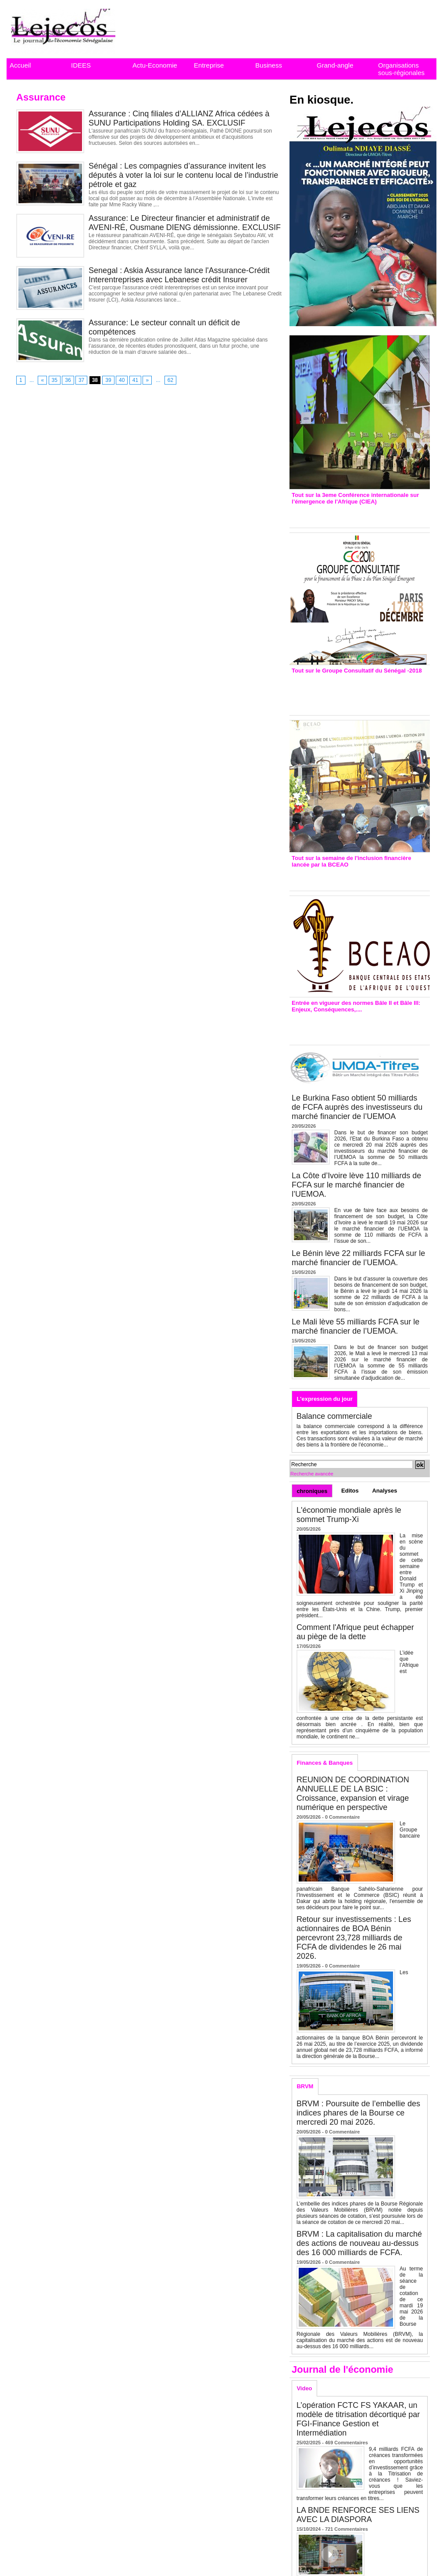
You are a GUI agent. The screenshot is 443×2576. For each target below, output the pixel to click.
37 (81, 380)
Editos (350, 1490)
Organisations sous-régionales (401, 68)
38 (95, 380)
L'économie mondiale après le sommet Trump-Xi (349, 1515)
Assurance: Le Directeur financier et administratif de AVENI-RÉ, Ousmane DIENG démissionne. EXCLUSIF (185, 223)
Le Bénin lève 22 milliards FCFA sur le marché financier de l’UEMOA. (358, 1258)
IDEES (81, 65)
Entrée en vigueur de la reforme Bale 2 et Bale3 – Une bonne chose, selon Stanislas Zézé (359, 1026)
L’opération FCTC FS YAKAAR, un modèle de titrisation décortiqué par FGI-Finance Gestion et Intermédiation (358, 2419)
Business (268, 65)
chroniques (312, 1491)
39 (108, 380)
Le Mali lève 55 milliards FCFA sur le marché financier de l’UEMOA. (355, 1326)
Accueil (20, 65)
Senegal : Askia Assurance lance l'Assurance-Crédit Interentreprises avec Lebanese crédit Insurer (179, 275)
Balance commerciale (334, 1416)
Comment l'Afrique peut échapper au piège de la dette (355, 1632)
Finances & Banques (325, 1762)
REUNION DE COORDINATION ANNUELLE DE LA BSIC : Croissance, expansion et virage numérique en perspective (353, 1793)
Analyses (384, 1490)
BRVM (305, 2086)
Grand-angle (335, 65)
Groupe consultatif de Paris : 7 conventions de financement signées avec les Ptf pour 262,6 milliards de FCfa (355, 692)
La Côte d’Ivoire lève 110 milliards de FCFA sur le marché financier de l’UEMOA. (356, 1184)
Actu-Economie (154, 65)
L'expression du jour (324, 1399)
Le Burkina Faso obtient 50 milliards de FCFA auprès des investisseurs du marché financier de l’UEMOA (357, 1107)
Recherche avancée (311, 1473)
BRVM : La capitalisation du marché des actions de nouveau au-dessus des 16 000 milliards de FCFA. (359, 2243)
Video (304, 2388)
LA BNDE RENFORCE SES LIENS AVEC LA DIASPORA (358, 2515)
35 (54, 380)
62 (170, 380)
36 (68, 380)
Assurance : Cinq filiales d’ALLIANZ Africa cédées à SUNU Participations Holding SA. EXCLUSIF (179, 118)
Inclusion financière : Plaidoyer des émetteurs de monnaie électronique (353, 877)
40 (122, 380)
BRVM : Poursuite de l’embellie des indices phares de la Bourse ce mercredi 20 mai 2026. (358, 2112)
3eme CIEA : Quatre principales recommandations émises (347, 514)
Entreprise (209, 65)
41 (135, 380)
